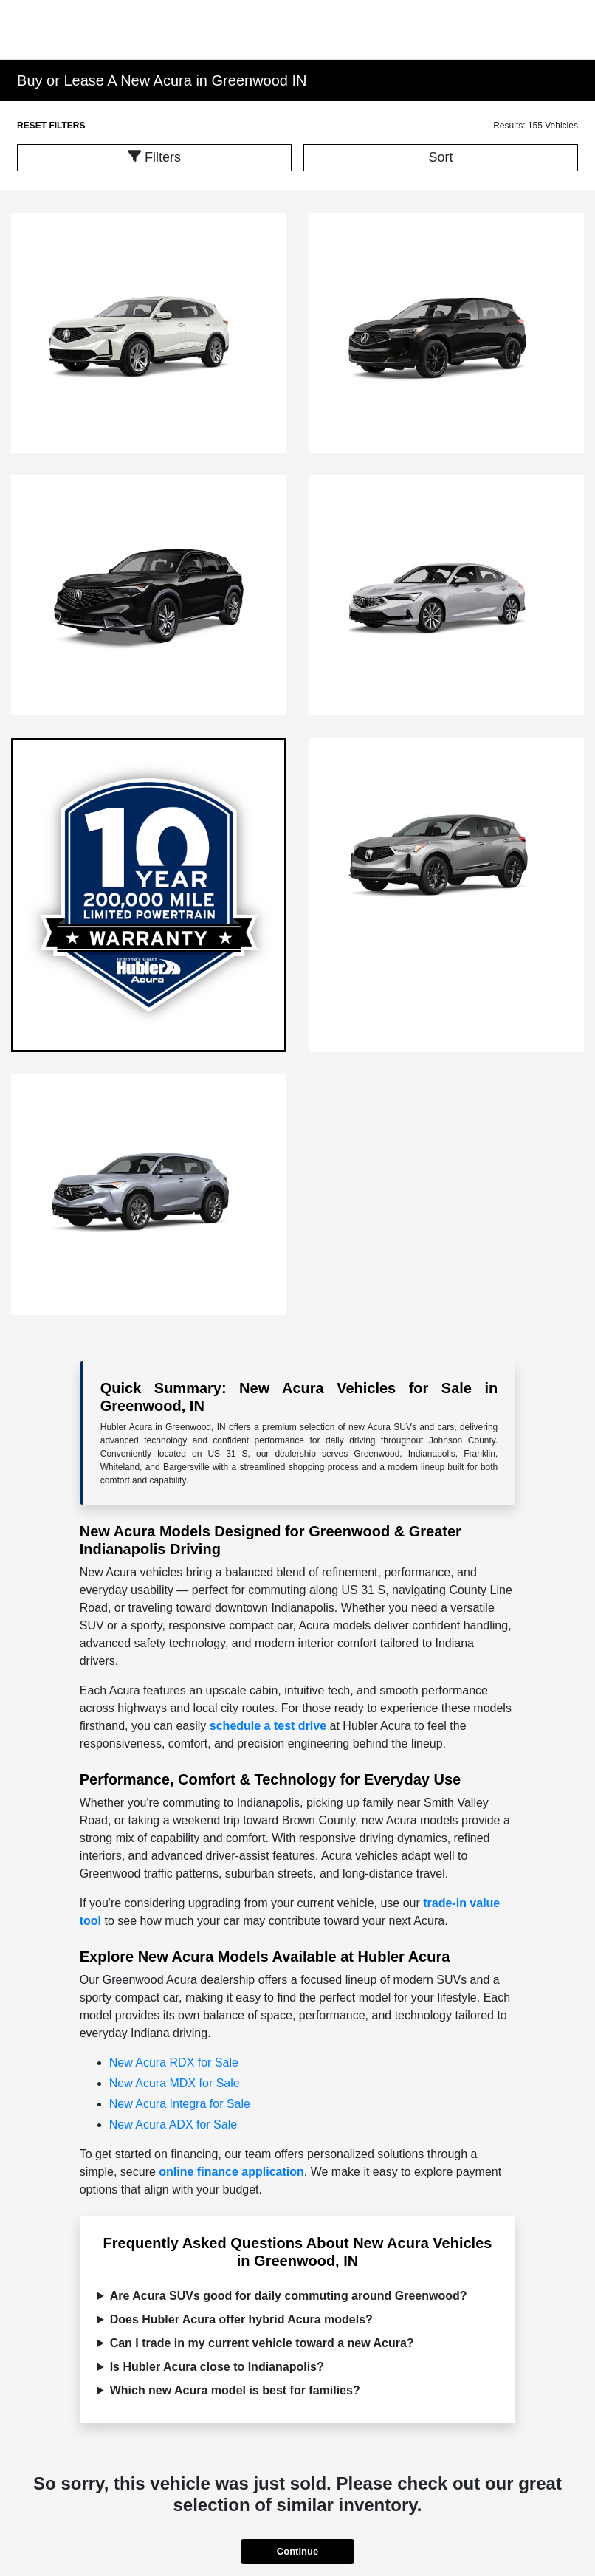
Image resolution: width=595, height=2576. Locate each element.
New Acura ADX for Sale (173, 2124)
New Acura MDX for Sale (174, 2083)
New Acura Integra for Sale (179, 2104)
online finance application (231, 2171)
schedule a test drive (268, 1726)
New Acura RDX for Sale (173, 2062)
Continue (297, 2551)
